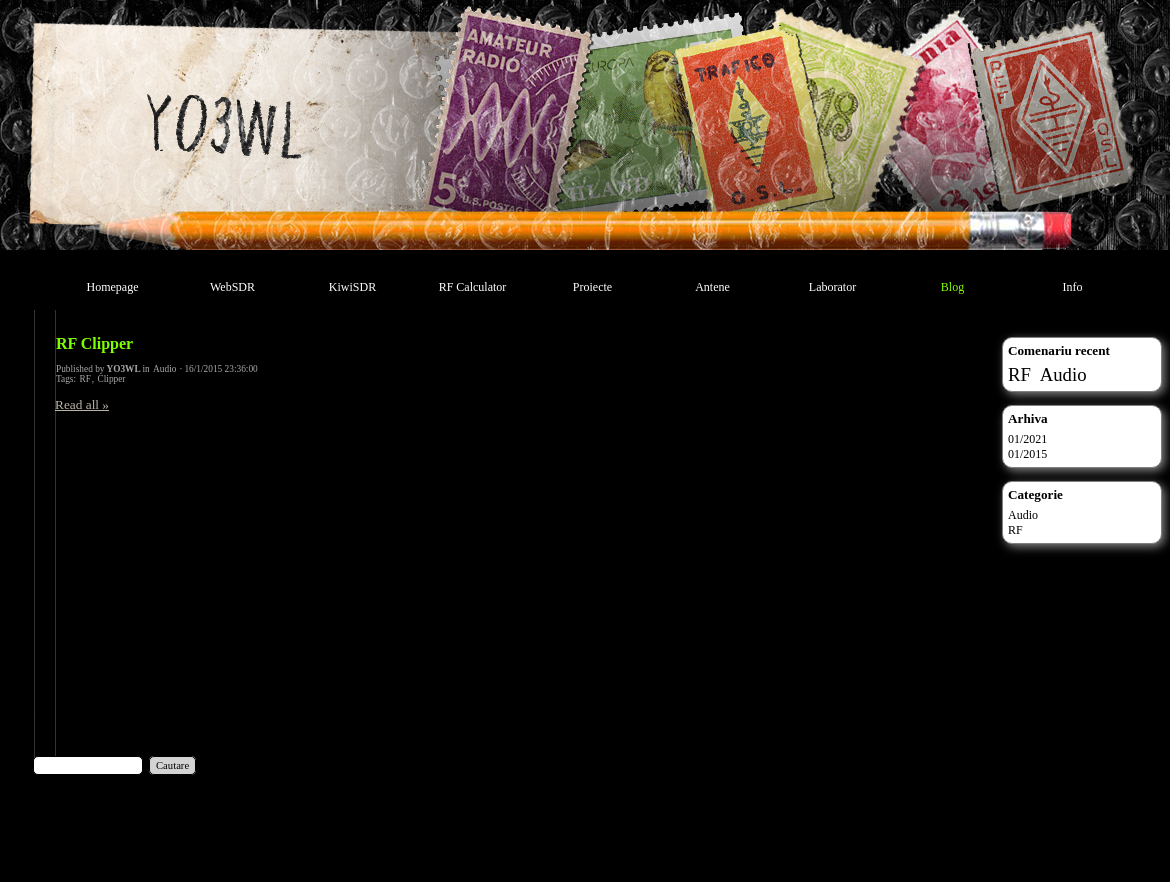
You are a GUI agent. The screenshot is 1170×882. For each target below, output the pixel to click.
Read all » (82, 404)
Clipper (112, 379)
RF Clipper (94, 343)
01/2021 (1027, 439)
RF (84, 379)
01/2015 (1027, 454)
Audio (164, 369)
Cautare (172, 765)
